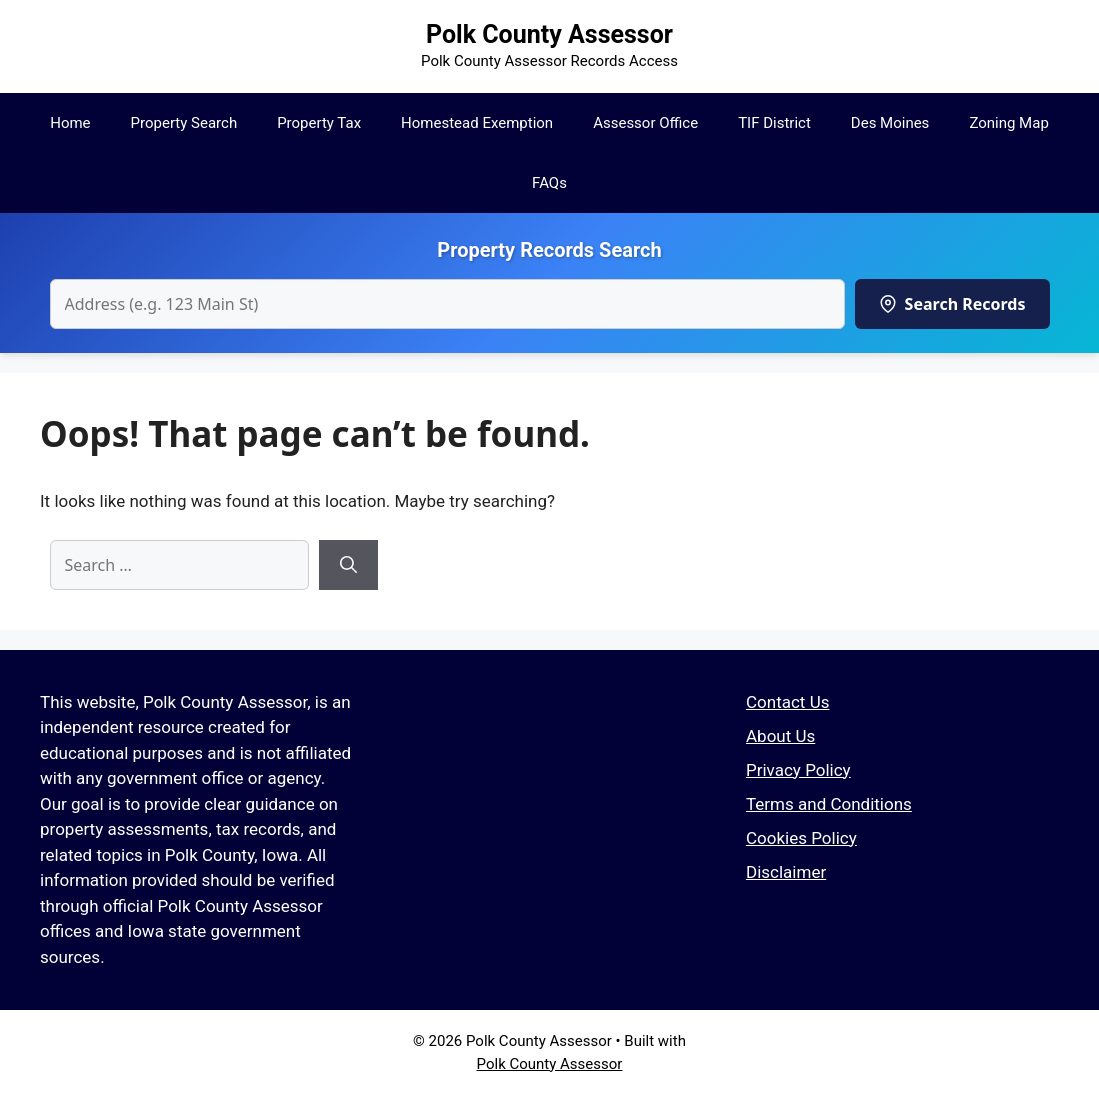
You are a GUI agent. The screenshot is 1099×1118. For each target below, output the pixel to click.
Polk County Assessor (549, 34)
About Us (780, 736)
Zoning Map (1008, 123)
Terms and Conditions (829, 804)
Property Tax (319, 123)
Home (70, 123)
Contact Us (787, 702)
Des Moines (890, 123)
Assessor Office (645, 123)
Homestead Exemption (477, 123)
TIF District (774, 123)
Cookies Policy (801, 838)
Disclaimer (786, 872)
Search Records (952, 304)
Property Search (184, 123)
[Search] (348, 565)
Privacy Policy (798, 770)
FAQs (549, 183)
